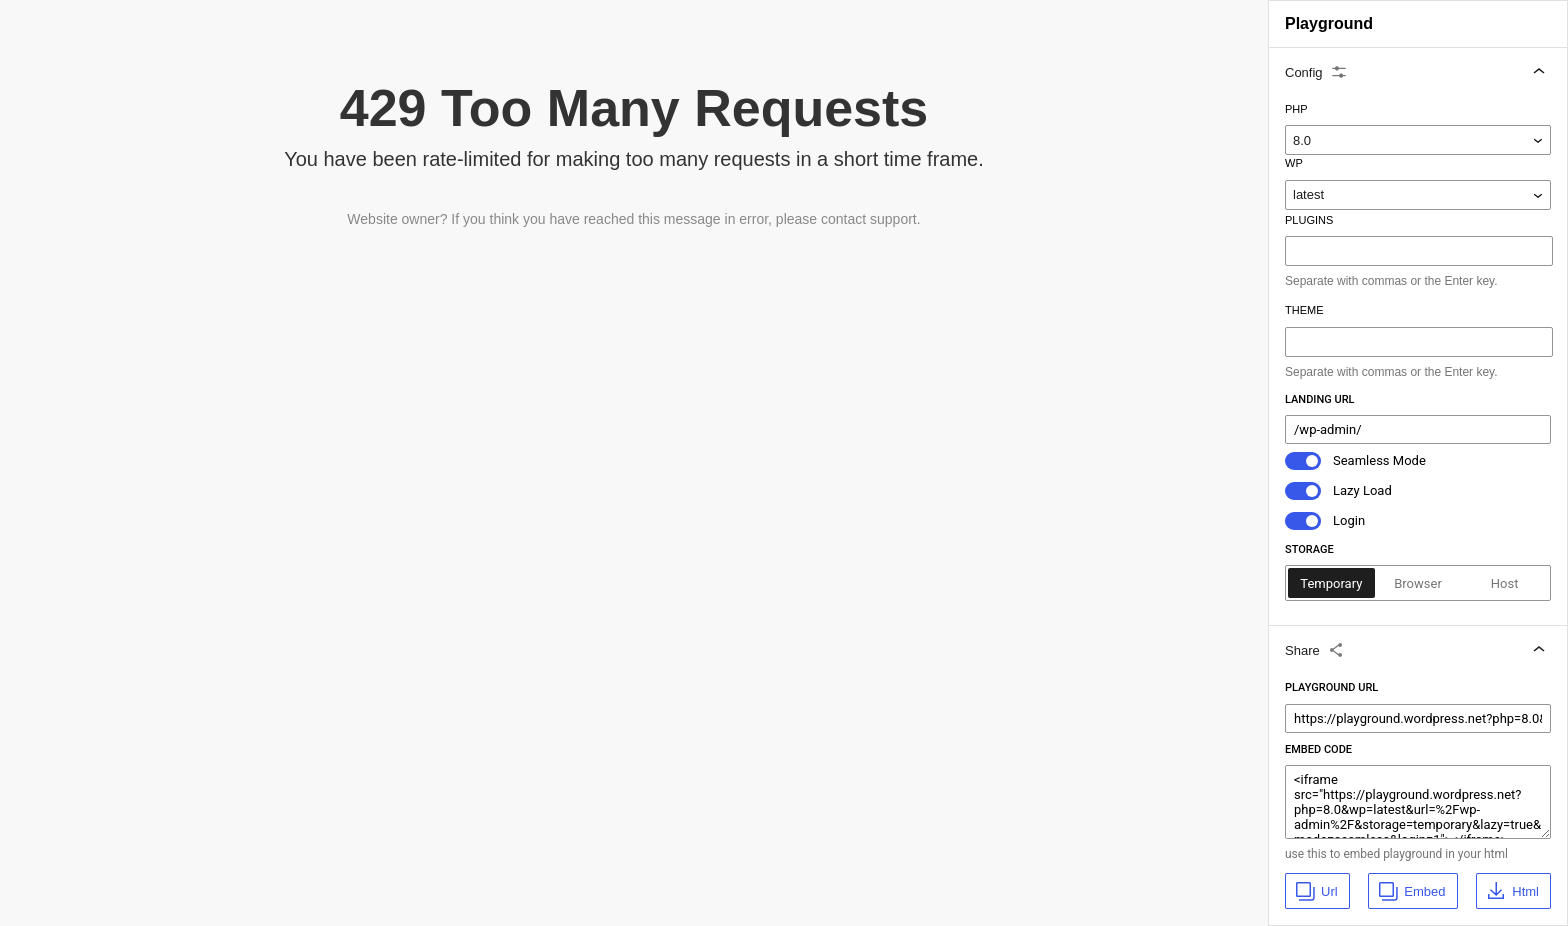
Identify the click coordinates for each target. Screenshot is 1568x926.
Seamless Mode (1379, 460)
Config (1317, 72)
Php (1296, 109)
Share (1315, 650)
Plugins (1309, 220)
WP (1294, 163)
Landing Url (1320, 399)
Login (1349, 520)
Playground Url (1331, 687)
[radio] (1331, 583)
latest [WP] (1308, 194)
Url (1315, 891)
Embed (1410, 891)
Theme (1304, 310)
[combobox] (1421, 251)
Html (1511, 891)
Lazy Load (1362, 490)
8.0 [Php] (1302, 140)
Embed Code (1318, 749)
